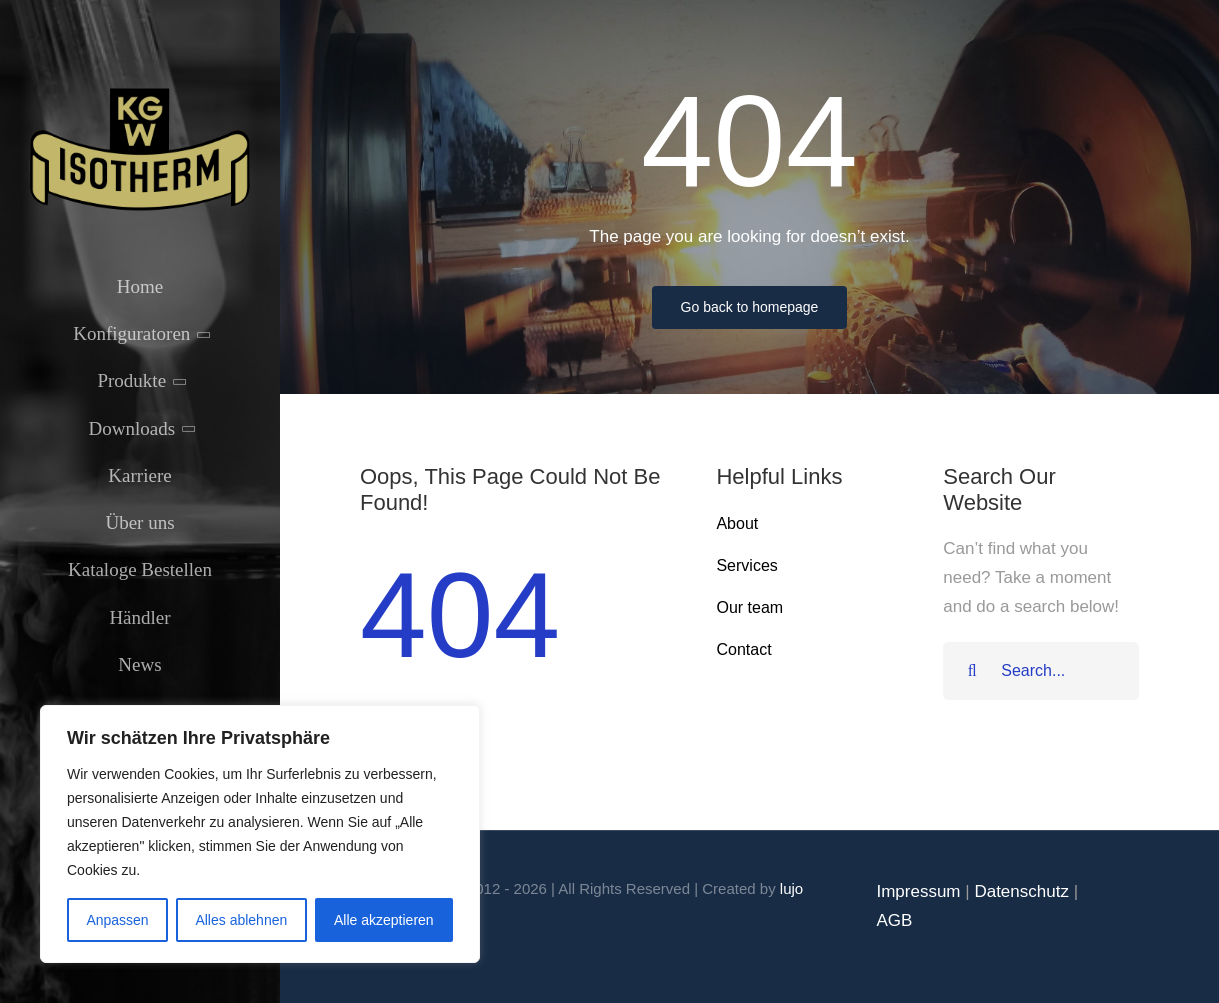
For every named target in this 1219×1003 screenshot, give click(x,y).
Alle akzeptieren (384, 920)
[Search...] (1041, 671)
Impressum (918, 891)
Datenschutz (1021, 891)
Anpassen (117, 920)
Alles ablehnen (241, 920)
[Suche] (972, 671)
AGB (894, 920)
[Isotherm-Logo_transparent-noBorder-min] (140, 92)
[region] (260, 834)
